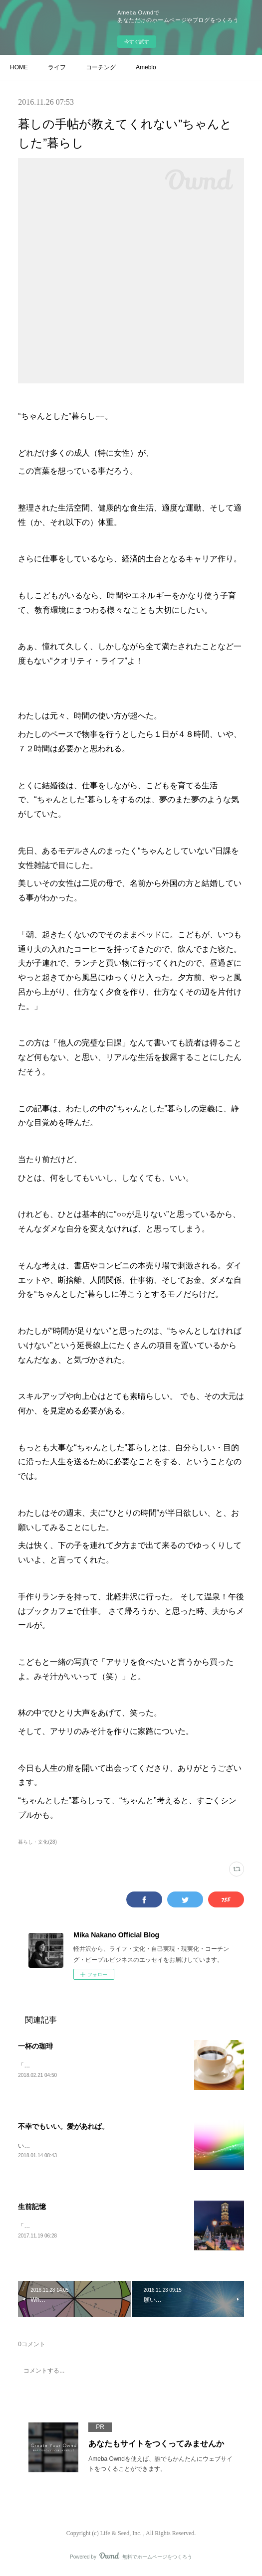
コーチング (101, 67)
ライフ (57, 67)
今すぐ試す (136, 41)
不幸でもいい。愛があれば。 (63, 2127)
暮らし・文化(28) (37, 1842)
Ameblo (146, 67)
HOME (19, 67)
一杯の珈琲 (35, 2046)
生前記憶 (32, 2208)
